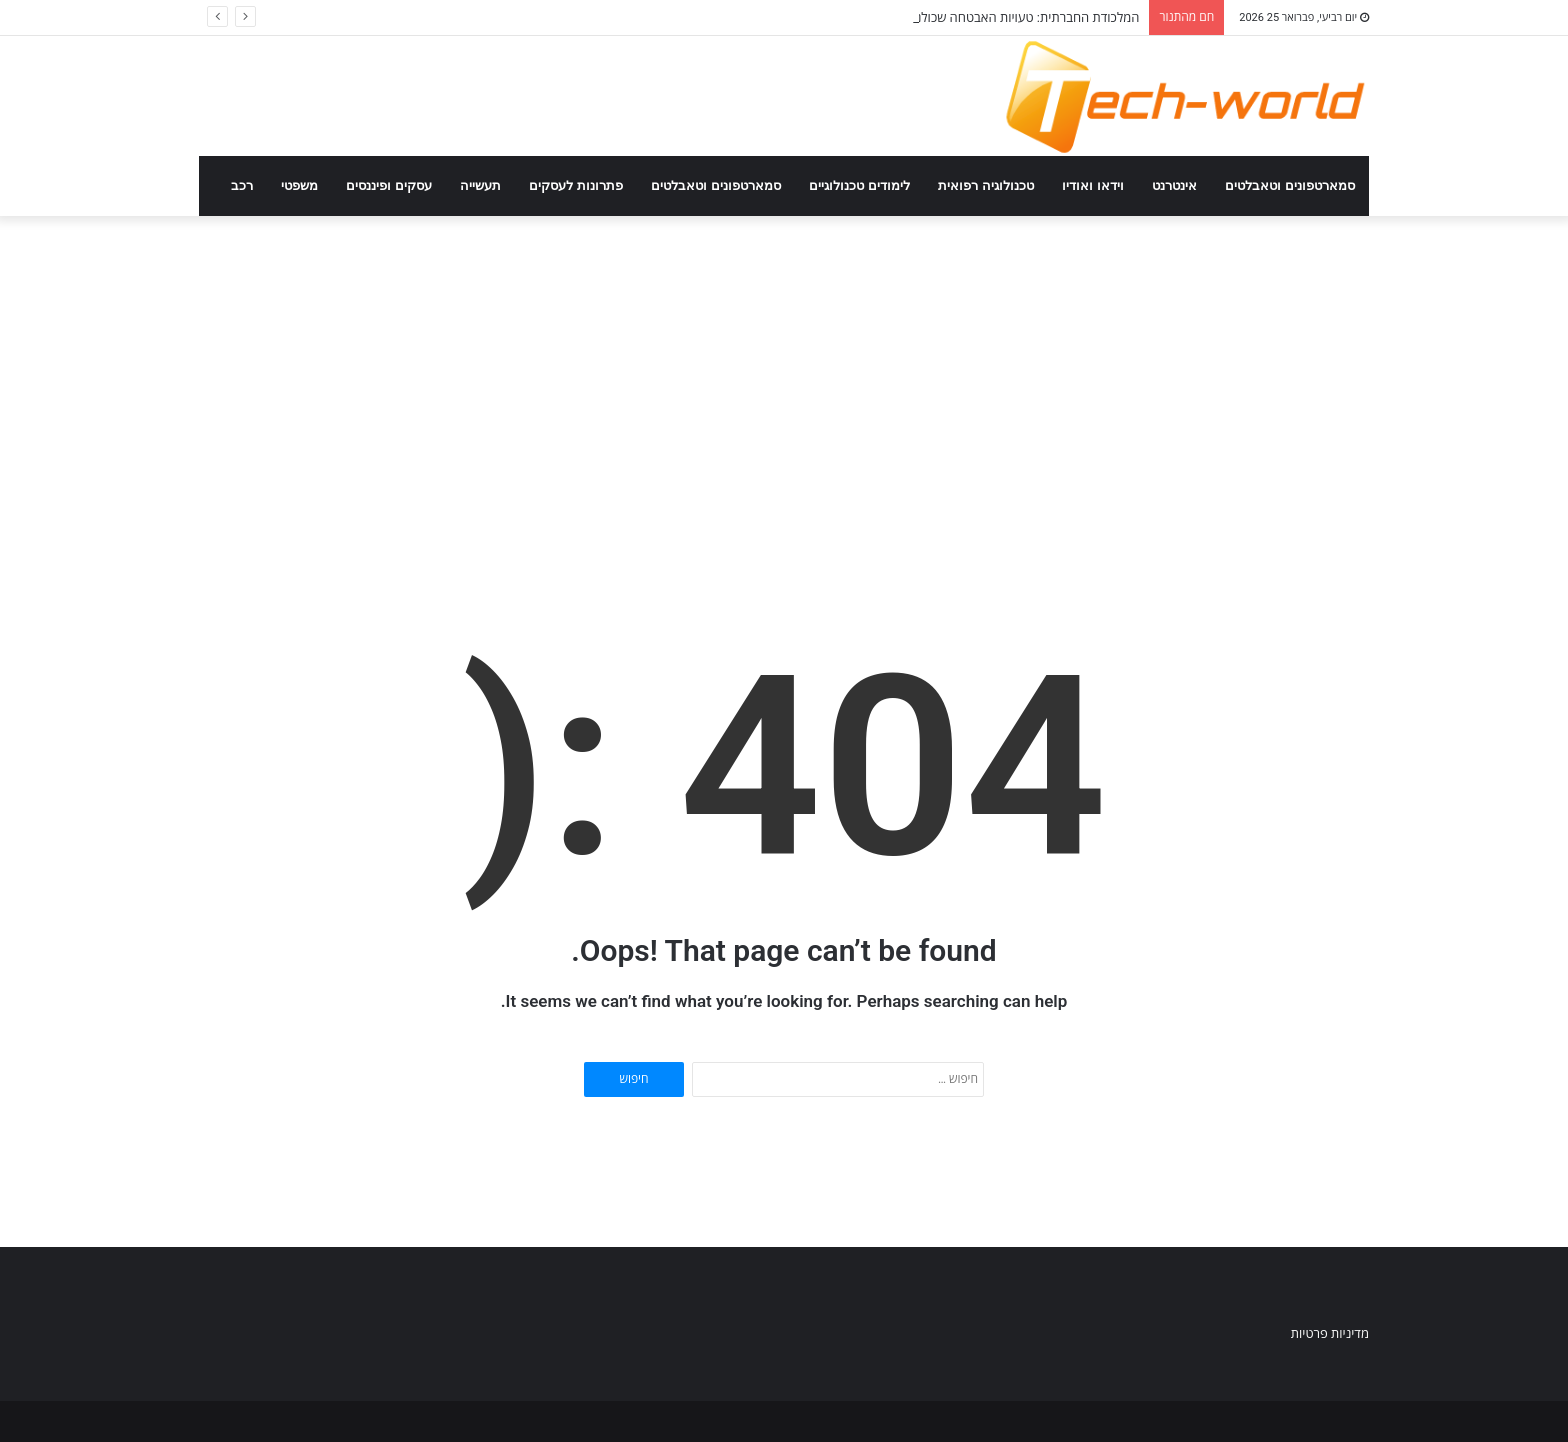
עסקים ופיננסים (389, 185)
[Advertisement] (784, 386)
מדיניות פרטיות (1330, 1333)
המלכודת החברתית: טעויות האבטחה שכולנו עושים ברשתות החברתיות (958, 17)
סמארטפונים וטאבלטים (1290, 185)
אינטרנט (1174, 185)
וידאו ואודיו (1093, 185)
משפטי (299, 185)
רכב (242, 185)
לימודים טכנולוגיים (859, 185)
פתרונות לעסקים (576, 185)
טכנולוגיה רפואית (986, 185)
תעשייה (480, 185)
